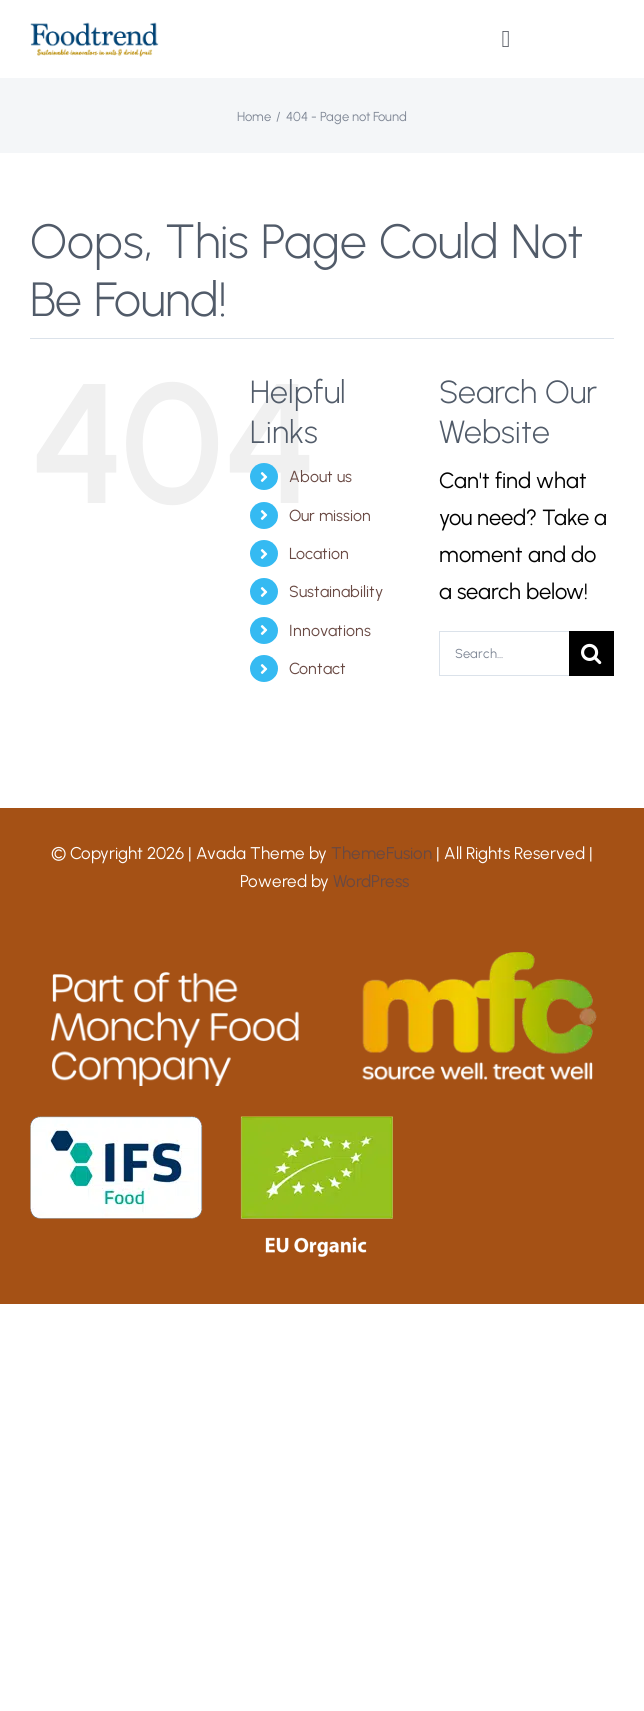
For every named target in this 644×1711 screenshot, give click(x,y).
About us (320, 476)
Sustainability (336, 591)
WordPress (371, 881)
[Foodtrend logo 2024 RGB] (94, 31)
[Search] (591, 653)
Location (319, 553)
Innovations (330, 630)
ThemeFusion (381, 853)
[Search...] (504, 653)
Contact (317, 668)
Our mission (330, 515)
